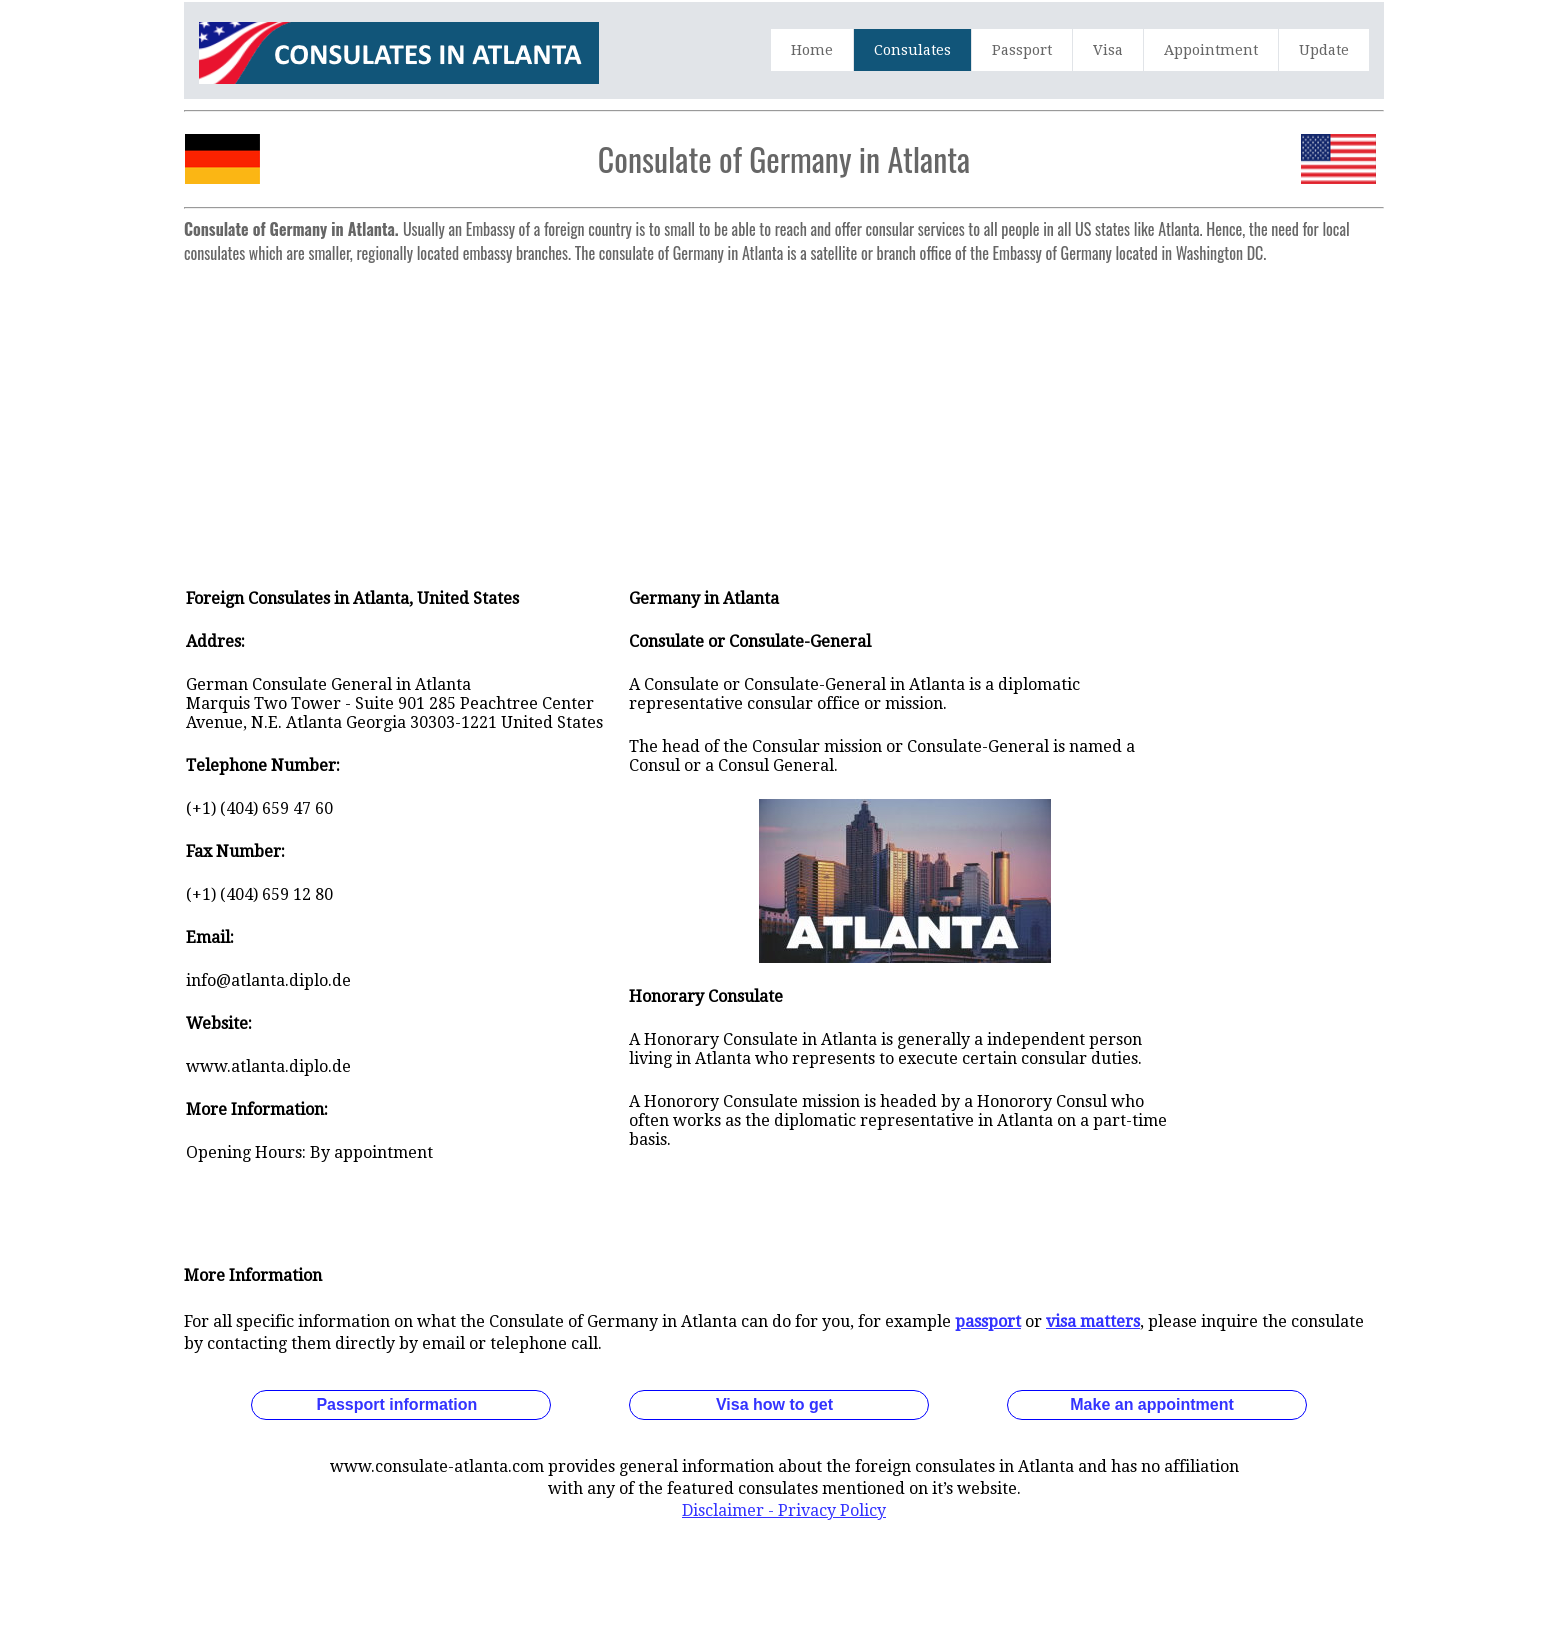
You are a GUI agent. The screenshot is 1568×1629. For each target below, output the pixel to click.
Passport (1022, 50)
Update (1324, 50)
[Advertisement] (784, 412)
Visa (1108, 50)
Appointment (1211, 50)
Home (812, 50)
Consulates (912, 50)
